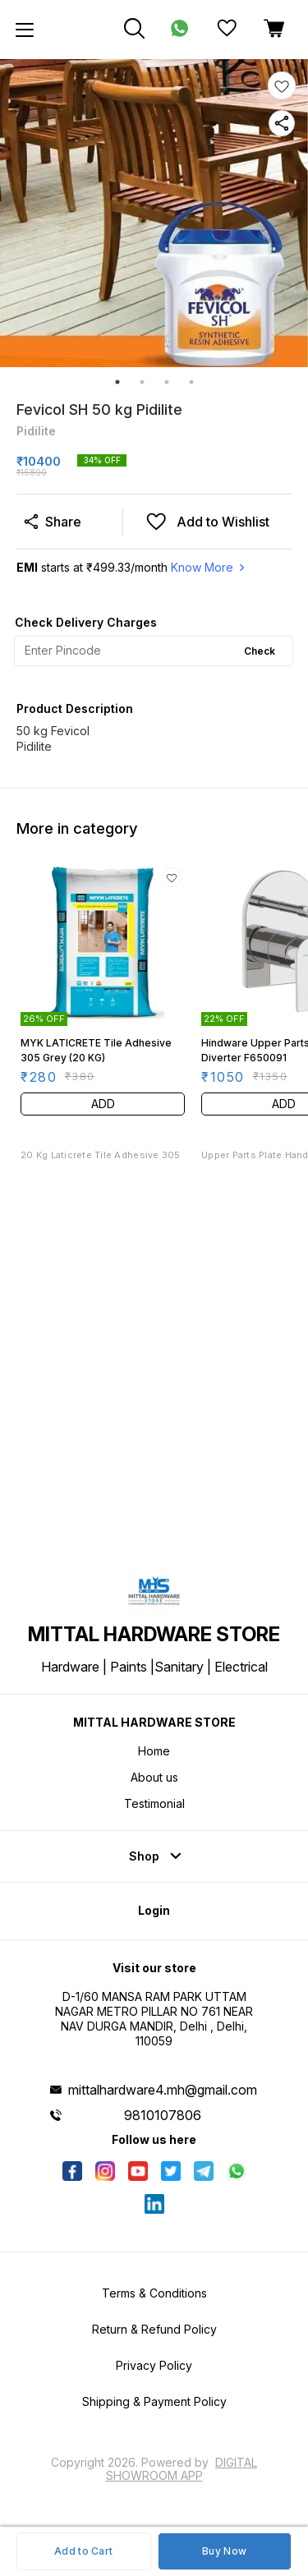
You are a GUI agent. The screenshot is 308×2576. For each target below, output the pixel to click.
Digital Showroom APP (182, 2468)
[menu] (25, 30)
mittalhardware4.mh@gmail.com (162, 2089)
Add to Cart (83, 2551)
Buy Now (224, 2551)
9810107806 (162, 2115)
